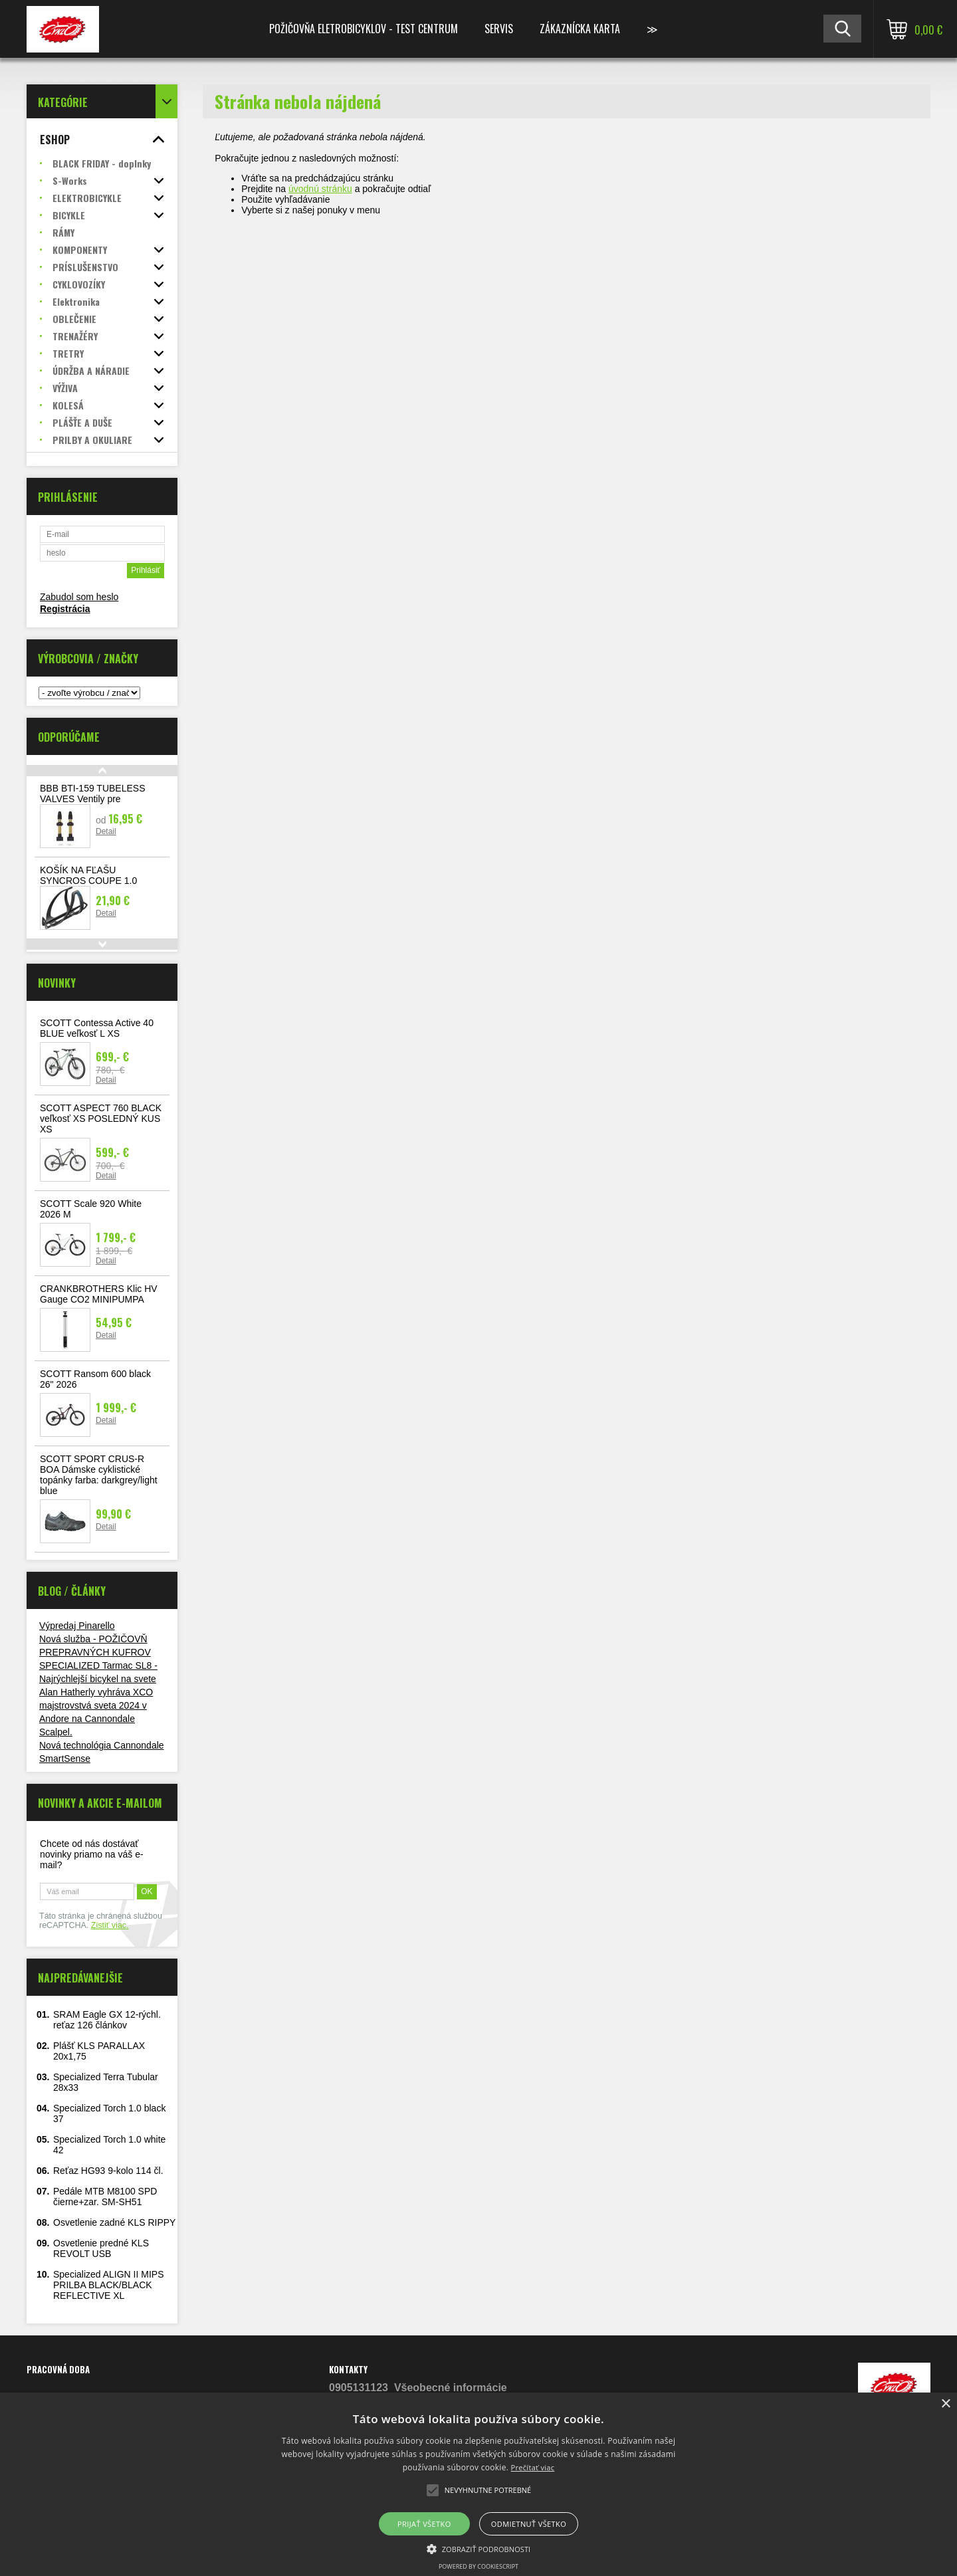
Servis (498, 29)
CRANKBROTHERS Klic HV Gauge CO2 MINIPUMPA (99, 1294)
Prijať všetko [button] (424, 2524)
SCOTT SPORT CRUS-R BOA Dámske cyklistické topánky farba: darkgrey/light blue (99, 1474)
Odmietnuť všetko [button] (528, 2524)
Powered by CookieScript (478, 2566)
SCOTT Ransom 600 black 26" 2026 (95, 1379)
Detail (106, 831)
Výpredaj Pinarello (77, 1625)
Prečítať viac (533, 2467)
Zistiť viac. (110, 1925)
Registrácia (65, 608)
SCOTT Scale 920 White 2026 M (91, 1209)
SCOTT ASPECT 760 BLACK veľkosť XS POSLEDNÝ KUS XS (100, 1118)
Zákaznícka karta (580, 29)
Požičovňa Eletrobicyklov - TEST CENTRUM (363, 29)
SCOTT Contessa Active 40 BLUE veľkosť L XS (97, 1028)
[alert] (478, 2484)
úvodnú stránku (320, 188)
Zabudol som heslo (79, 596)
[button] (479, 2548)
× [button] (945, 2404)
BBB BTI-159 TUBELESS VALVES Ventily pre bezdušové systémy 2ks (92, 799)
